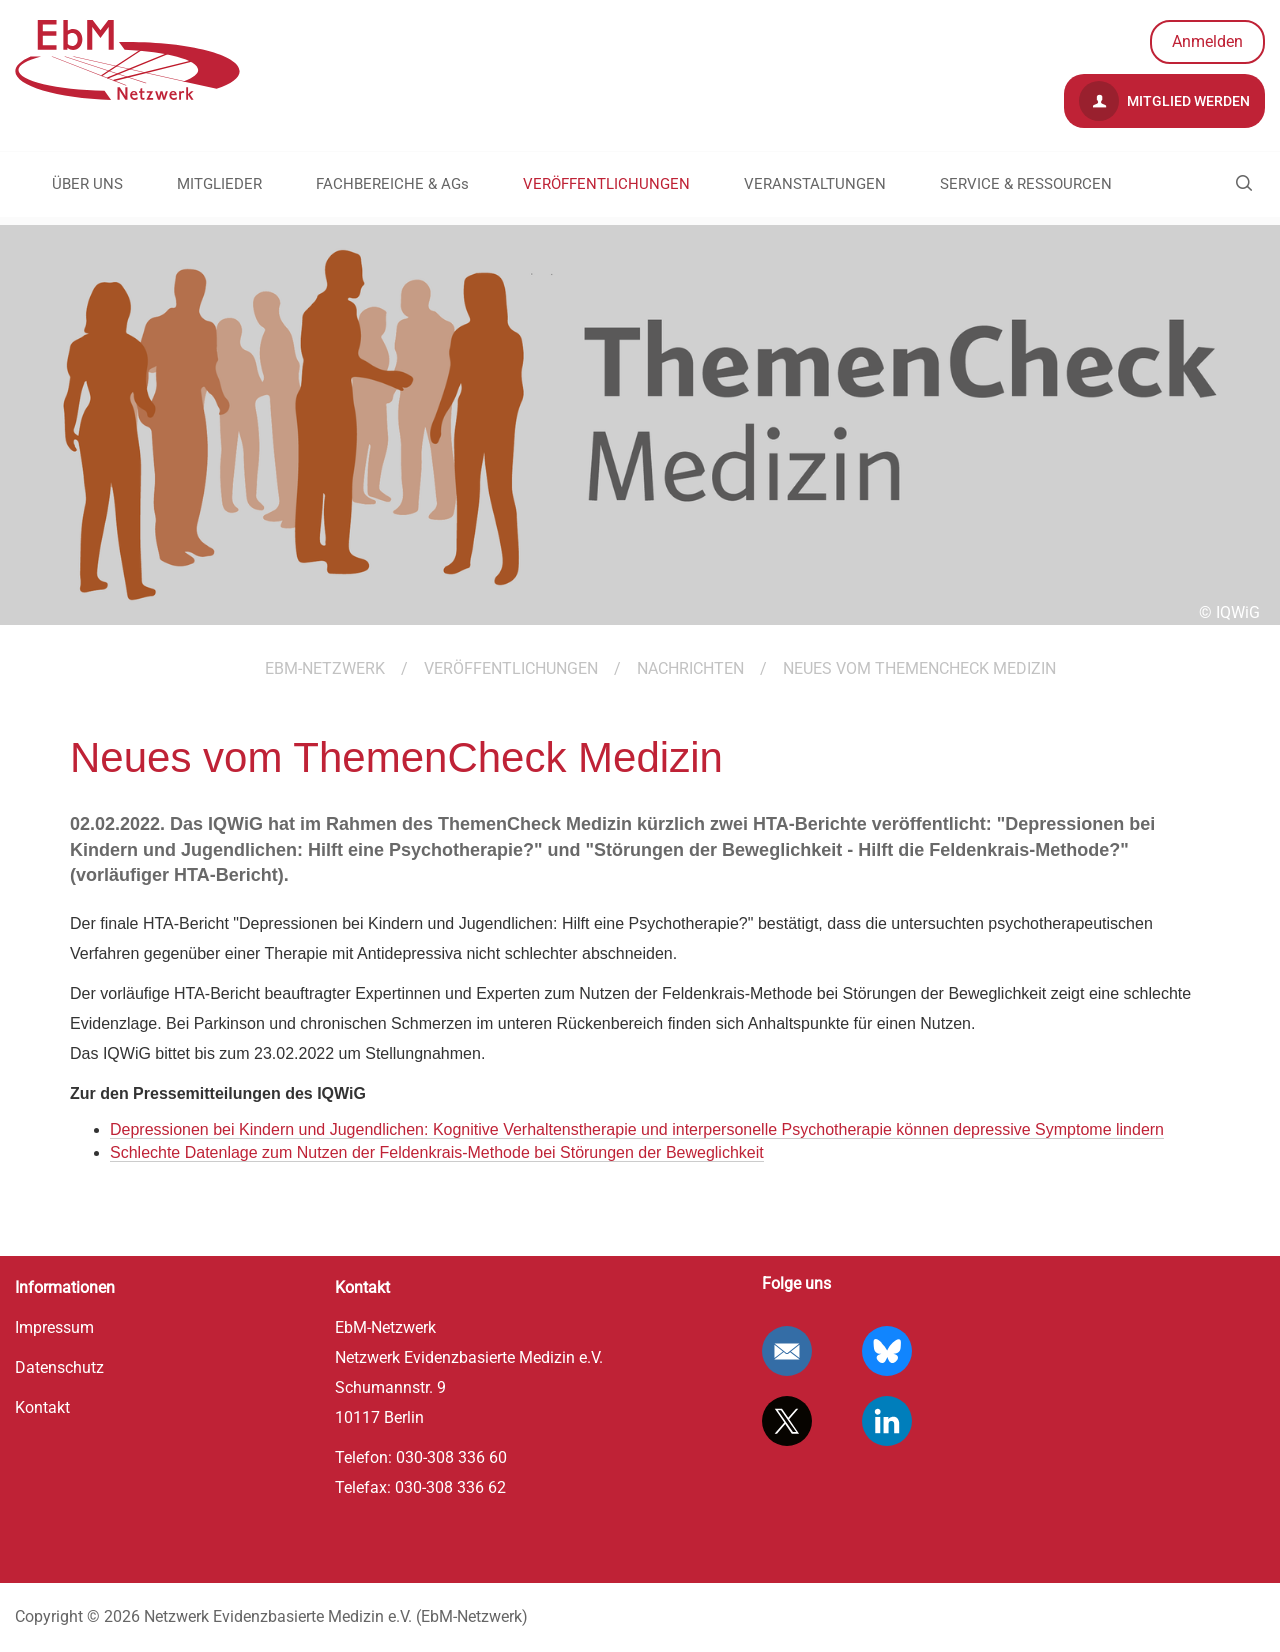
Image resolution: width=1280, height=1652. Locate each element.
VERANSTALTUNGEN (815, 184)
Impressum (54, 1327)
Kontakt (42, 1407)
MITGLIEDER (219, 184)
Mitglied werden (1164, 101)
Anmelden (1207, 41)
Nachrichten (690, 668)
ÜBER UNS (87, 184)
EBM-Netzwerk (325, 668)
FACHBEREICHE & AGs (392, 184)
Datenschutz (59, 1367)
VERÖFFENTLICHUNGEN (606, 184)
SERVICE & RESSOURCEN (1026, 184)
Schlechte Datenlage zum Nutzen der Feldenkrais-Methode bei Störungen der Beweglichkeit (437, 1152)
